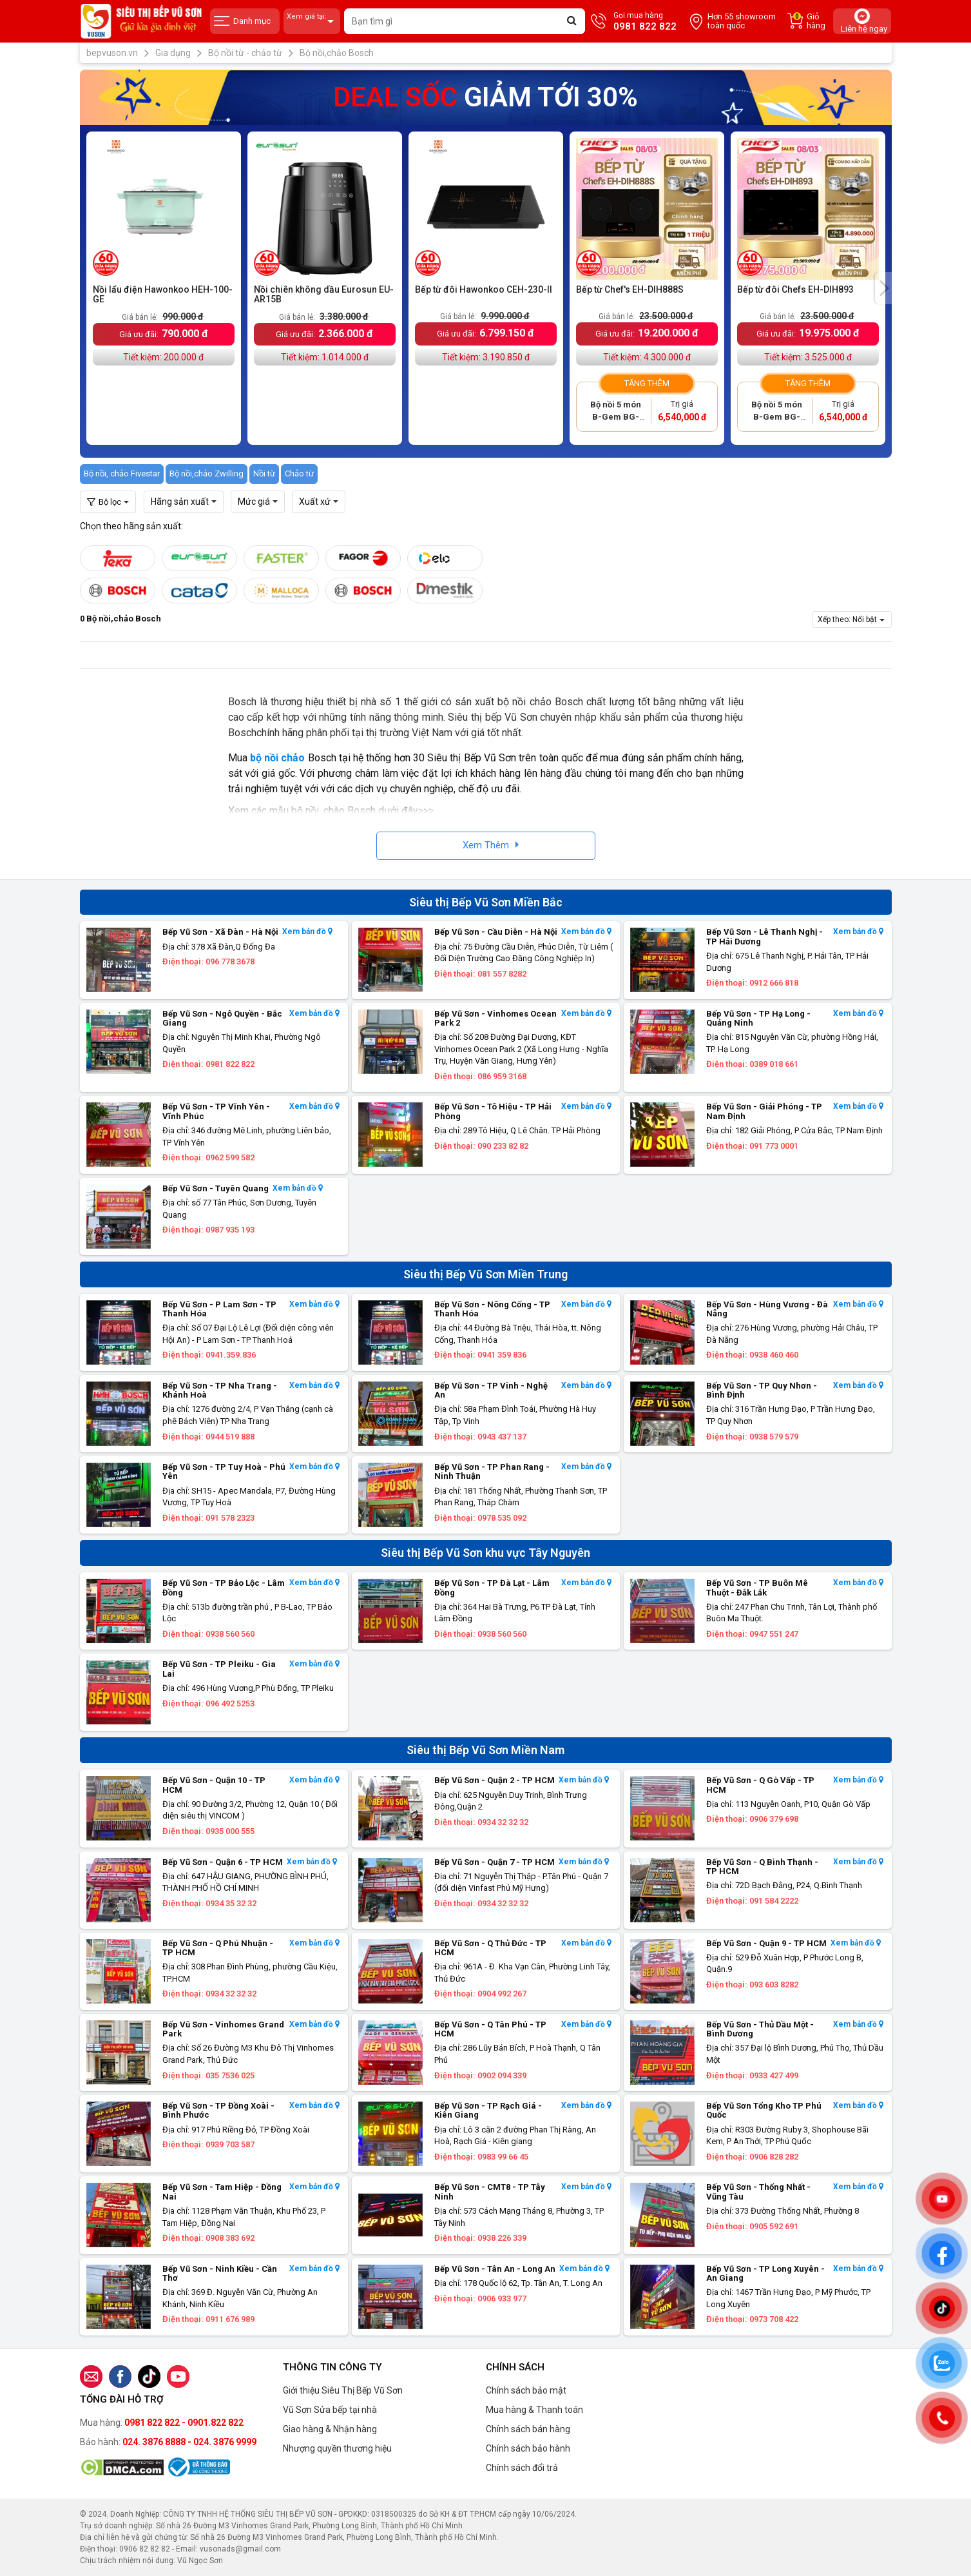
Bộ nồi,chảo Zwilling (206, 473)
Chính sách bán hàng (528, 2429)
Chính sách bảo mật (526, 2390)
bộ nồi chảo (277, 758)
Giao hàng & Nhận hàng (330, 2429)
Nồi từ (264, 473)
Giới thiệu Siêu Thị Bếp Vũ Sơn (343, 2390)
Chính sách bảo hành (528, 2448)
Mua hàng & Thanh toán (534, 2410)
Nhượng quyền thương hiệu (337, 2448)
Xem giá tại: (312, 21)
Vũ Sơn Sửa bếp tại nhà (330, 2410)
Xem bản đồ (307, 932)
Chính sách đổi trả (522, 2468)
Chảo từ (299, 473)
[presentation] (883, 288)
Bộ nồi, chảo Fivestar (122, 473)
